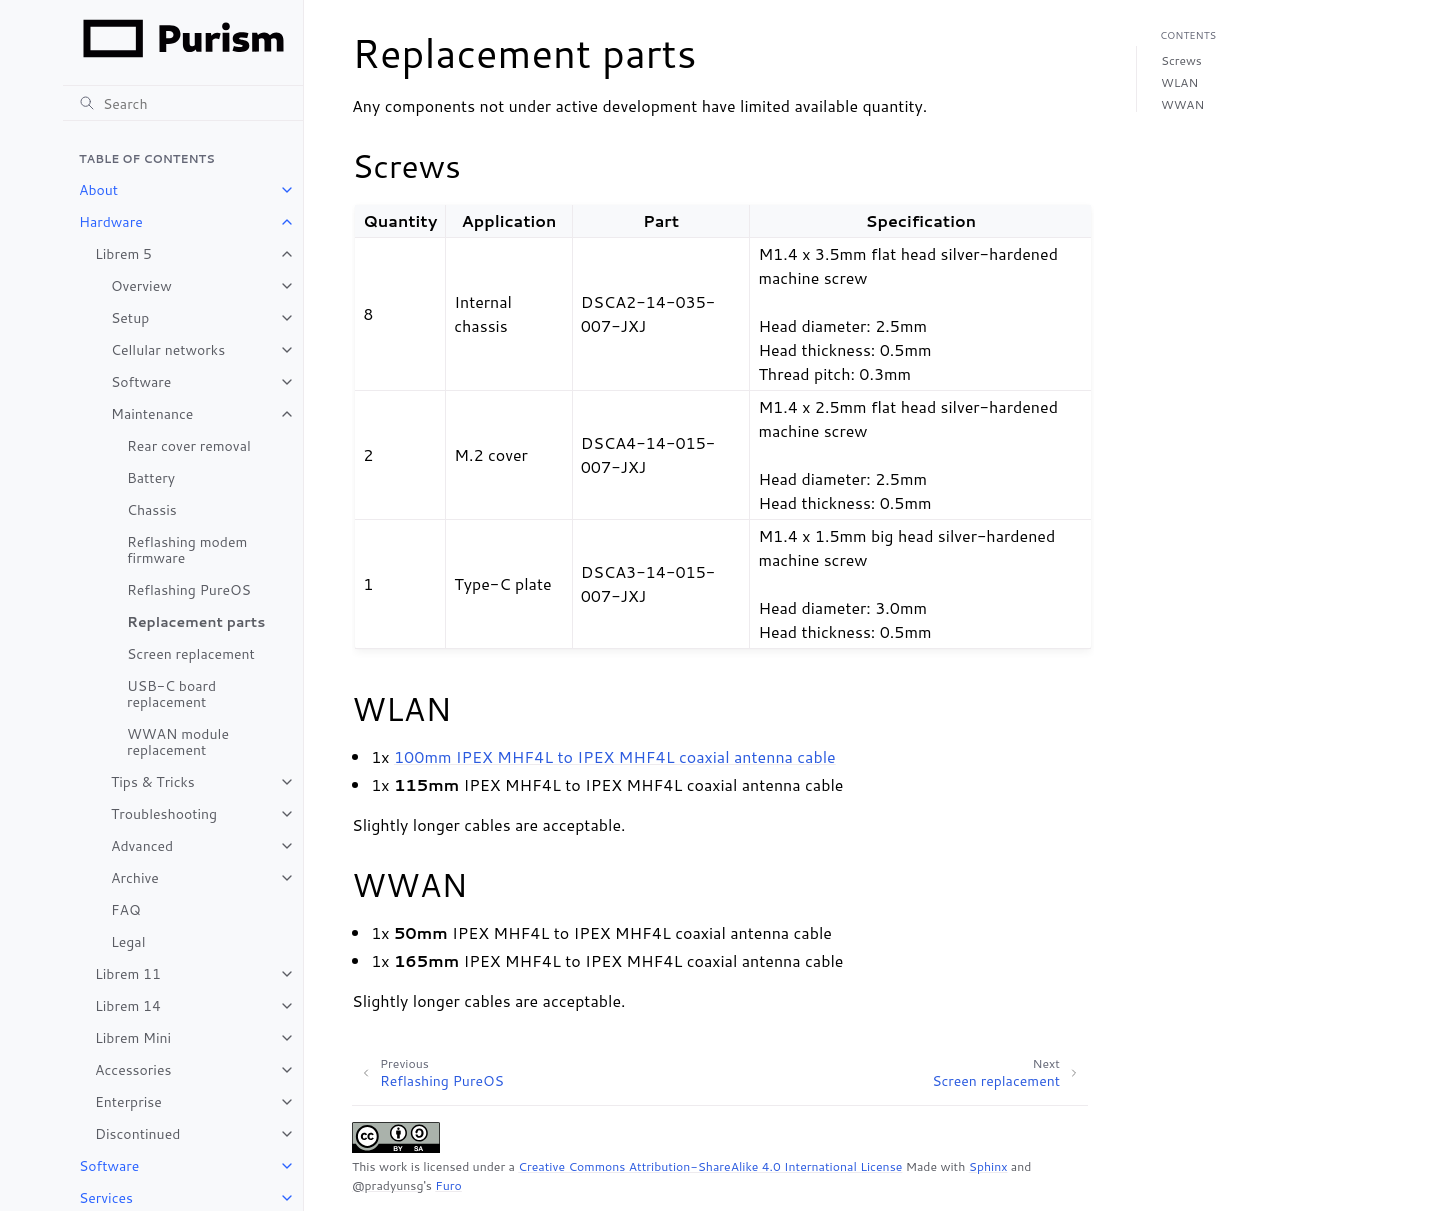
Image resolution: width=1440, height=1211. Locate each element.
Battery (151, 478)
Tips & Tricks (153, 782)
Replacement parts (196, 622)
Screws (1181, 60)
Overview (141, 286)
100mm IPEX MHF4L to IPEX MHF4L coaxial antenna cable (615, 756)
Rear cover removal (189, 446)
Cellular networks (168, 350)
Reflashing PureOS (189, 590)
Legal (128, 942)
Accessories (133, 1070)
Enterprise (128, 1102)
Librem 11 (128, 974)
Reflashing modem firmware (187, 550)
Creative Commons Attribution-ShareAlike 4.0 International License (710, 1166)
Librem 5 (123, 254)
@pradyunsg (387, 1185)
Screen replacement (191, 654)
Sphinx (988, 1166)
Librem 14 (128, 1006)
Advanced (142, 846)
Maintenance (152, 414)
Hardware (111, 222)
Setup (130, 318)
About (98, 190)
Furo (448, 1185)
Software (141, 382)
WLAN (1179, 82)
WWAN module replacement (178, 742)
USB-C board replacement (171, 694)
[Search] (183, 103)
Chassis (152, 510)
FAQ (126, 910)
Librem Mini (133, 1038)
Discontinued (137, 1134)
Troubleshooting (164, 814)
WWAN (1182, 104)
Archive (135, 878)
